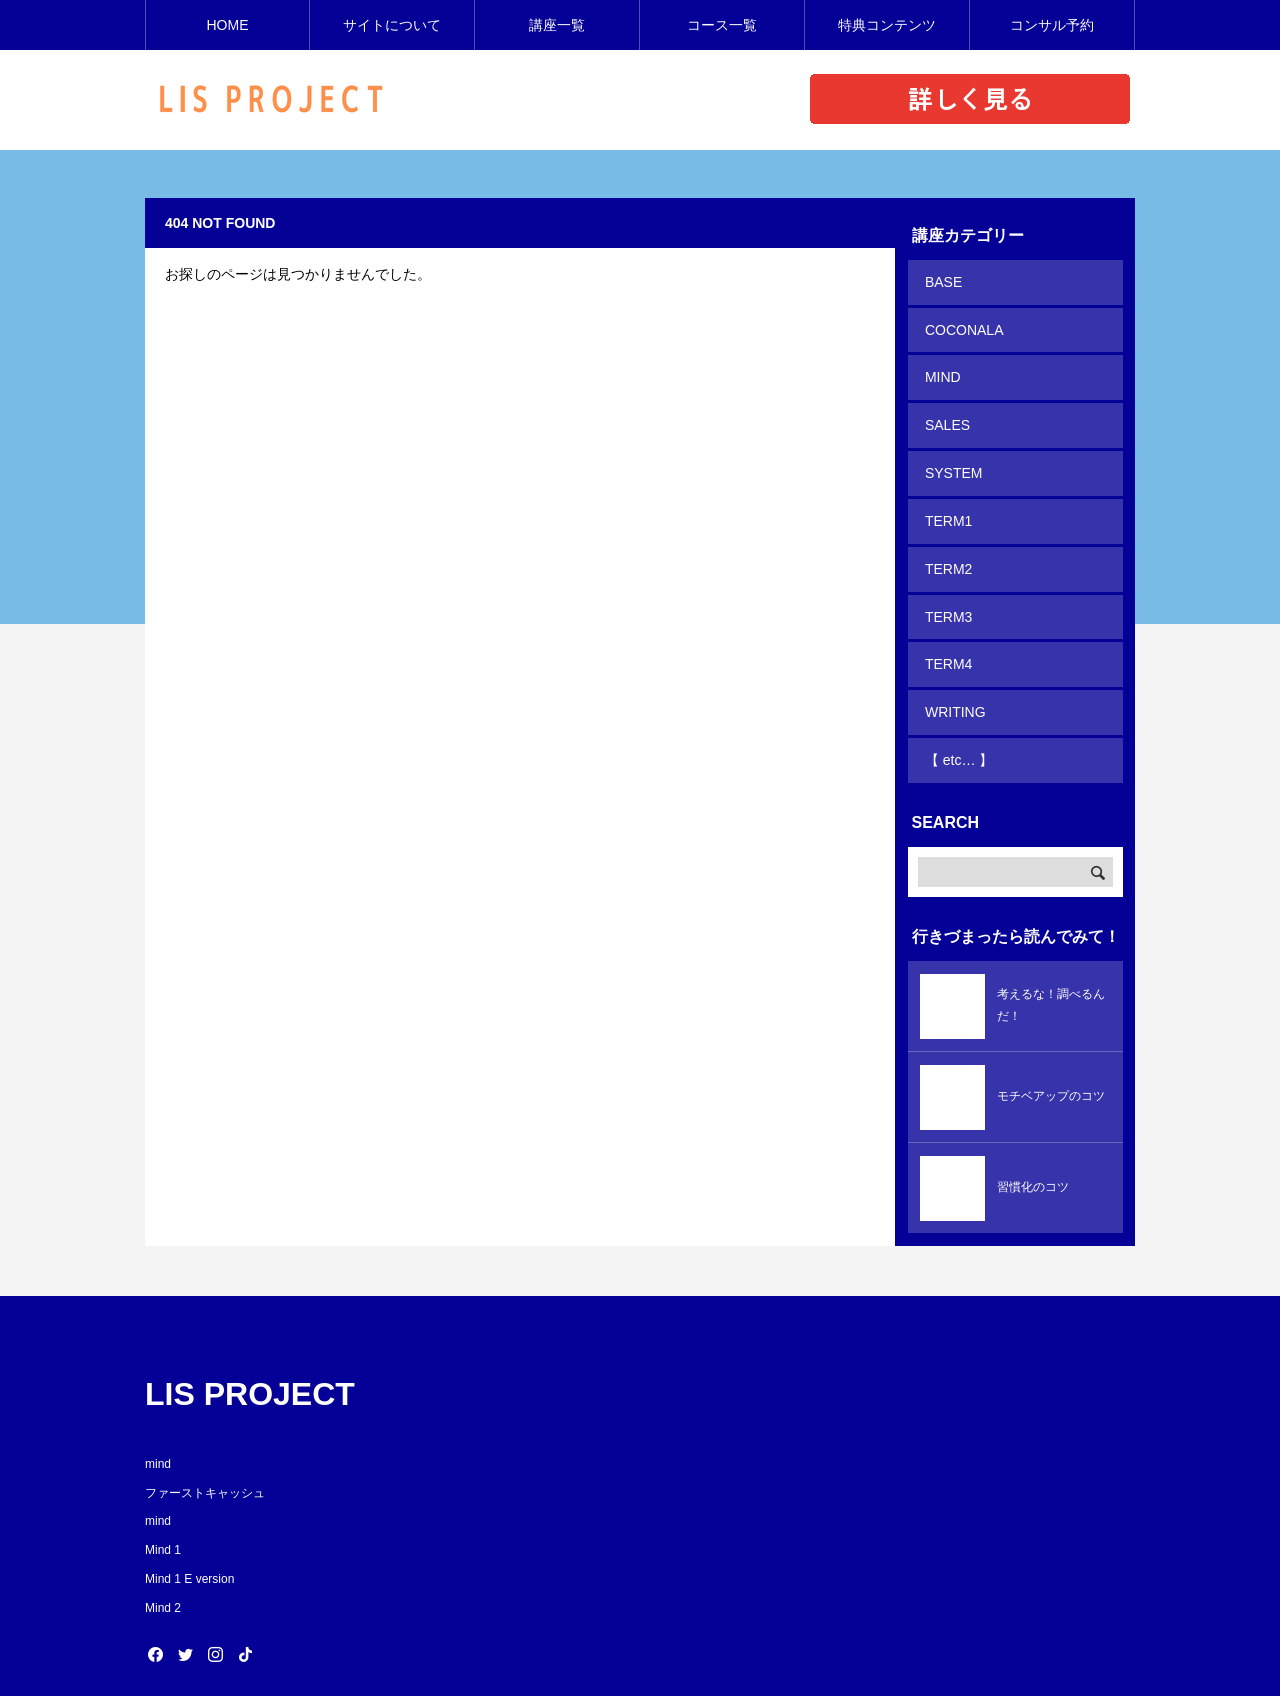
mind (158, 1411)
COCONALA (962, 323)
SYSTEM (952, 452)
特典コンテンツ (887, 25)
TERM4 (946, 624)
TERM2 (946, 538)
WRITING (953, 667)
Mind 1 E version (189, 1526)
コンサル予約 (1052, 25)
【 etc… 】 (957, 710)
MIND (941, 366)
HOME (228, 25)
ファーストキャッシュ (205, 1439)
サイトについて (392, 25)
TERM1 (946, 495)
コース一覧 (722, 25)
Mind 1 (163, 1497)
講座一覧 (557, 25)
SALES (945, 409)
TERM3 (946, 581)
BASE (941, 280)
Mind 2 (163, 1555)
